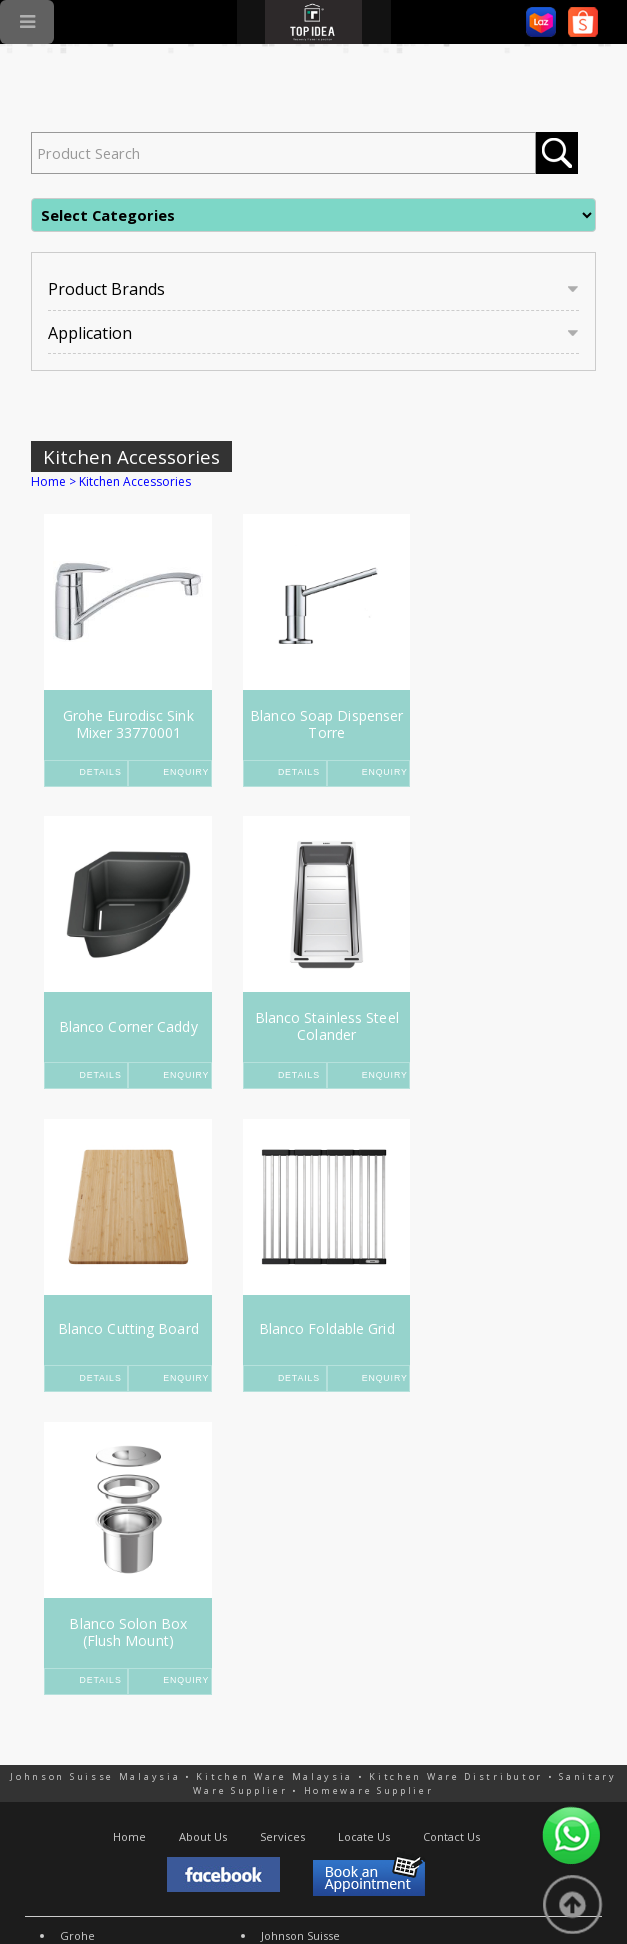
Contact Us (451, 1533)
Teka (73, 1649)
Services (282, 1533)
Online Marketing (244, 1889)
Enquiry (180, 772)
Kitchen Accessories (131, 456)
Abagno (281, 1665)
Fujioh (76, 1682)
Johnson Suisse (300, 1632)
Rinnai (76, 1665)
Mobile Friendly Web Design (392, 1889)
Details (102, 772)
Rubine (79, 1698)
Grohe (77, 1632)
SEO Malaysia (141, 1889)
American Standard (312, 1649)
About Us (203, 1533)
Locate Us (364, 1533)
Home (48, 481)
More (275, 1682)
